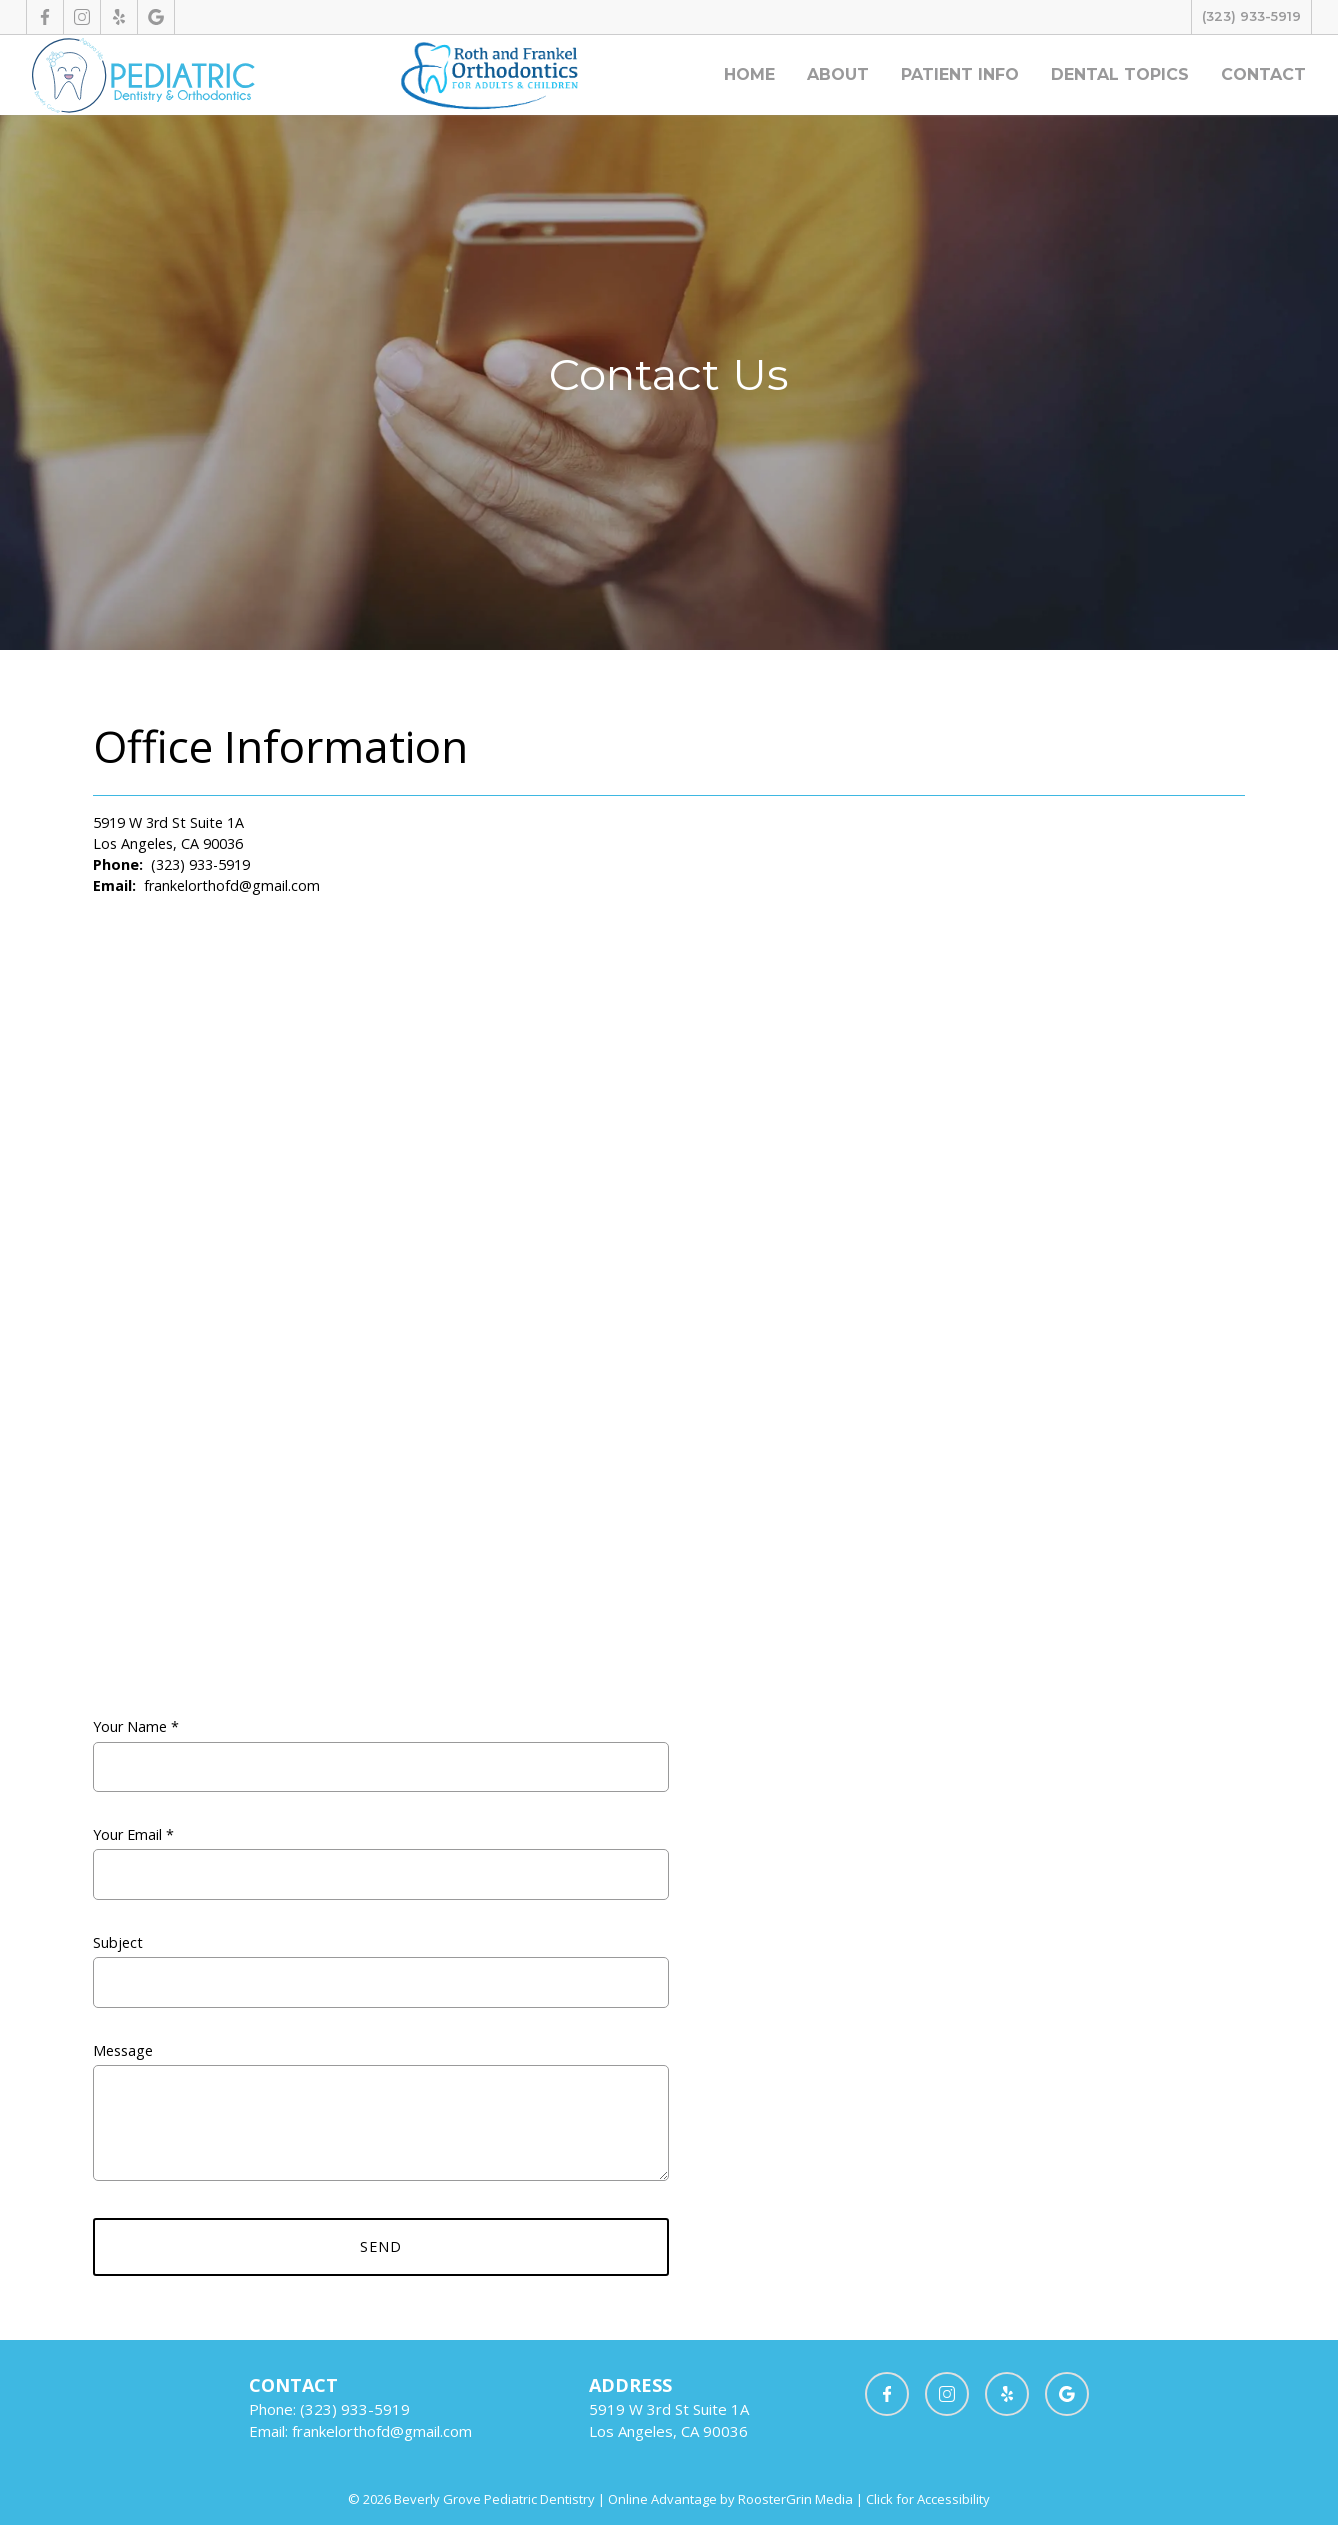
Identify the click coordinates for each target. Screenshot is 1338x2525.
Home (749, 74)
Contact (1263, 74)
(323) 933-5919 (1251, 16)
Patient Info (960, 74)
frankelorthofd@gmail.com (232, 885)
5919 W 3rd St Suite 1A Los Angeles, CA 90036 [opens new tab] (168, 833)
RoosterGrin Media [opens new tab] (795, 2499)
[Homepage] (143, 75)
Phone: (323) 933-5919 (329, 2409)
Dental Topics (1120, 74)
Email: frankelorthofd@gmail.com (360, 2431)
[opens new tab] (44, 17)
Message (381, 2123)
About (838, 74)
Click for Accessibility (926, 2499)
